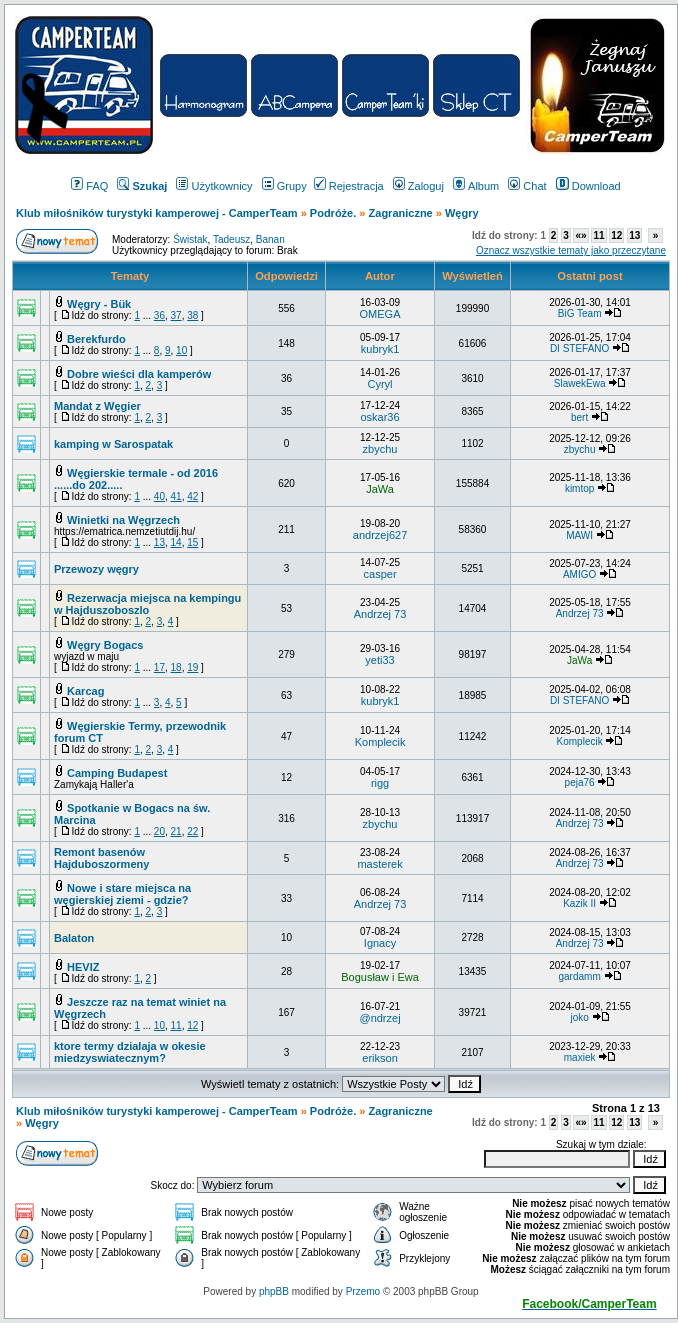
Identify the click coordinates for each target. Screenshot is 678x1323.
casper (380, 574)
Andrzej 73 (380, 614)
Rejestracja (349, 186)
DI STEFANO (579, 348)
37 (176, 315)
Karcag (85, 691)
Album (476, 186)
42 (192, 496)
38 (192, 315)
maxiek (580, 1057)
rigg (380, 783)
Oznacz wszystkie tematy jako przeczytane (571, 250)
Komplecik (380, 742)
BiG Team (580, 313)
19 (192, 667)
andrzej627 (380, 535)
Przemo (363, 1291)
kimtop (579, 488)
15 (192, 542)
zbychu (380, 449)
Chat (527, 186)
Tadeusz (231, 239)
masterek (379, 864)
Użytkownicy (214, 186)
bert (579, 417)
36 (159, 315)
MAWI (579, 535)
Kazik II (579, 903)
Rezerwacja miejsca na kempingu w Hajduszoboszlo (147, 604)
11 (598, 235)
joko (579, 1017)
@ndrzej (379, 1018)
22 (192, 831)
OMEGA (380, 314)
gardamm (579, 976)
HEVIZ (83, 967)
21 (176, 831)
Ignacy (380, 943)
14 (176, 542)
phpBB (274, 1291)
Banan (270, 239)
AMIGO (579, 574)
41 (176, 496)
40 (159, 496)
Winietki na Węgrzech (123, 520)
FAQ (89, 186)
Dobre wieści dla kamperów (139, 374)
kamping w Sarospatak (113, 444)
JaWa (380, 489)
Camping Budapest (117, 773)
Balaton (74, 938)
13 (634, 235)
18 (176, 667)
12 (616, 235)
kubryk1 (380, 349)
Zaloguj (418, 186)
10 (181, 350)
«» (580, 235)
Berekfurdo (96, 339)
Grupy (284, 186)
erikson (379, 1058)
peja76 (580, 782)
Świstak (190, 239)
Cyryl (380, 384)
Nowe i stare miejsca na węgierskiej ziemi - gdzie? (122, 894)
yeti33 (379, 660)
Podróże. (335, 213)
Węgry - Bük (99, 304)
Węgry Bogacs (105, 645)
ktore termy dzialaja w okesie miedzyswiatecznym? (130, 1052)
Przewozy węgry (96, 569)
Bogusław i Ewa (380, 977)
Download (588, 186)
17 (159, 667)
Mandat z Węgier (97, 406)
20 (159, 831)
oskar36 (379, 417)
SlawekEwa (580, 383)
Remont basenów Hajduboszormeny (101, 858)
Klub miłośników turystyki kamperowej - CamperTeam (157, 213)
